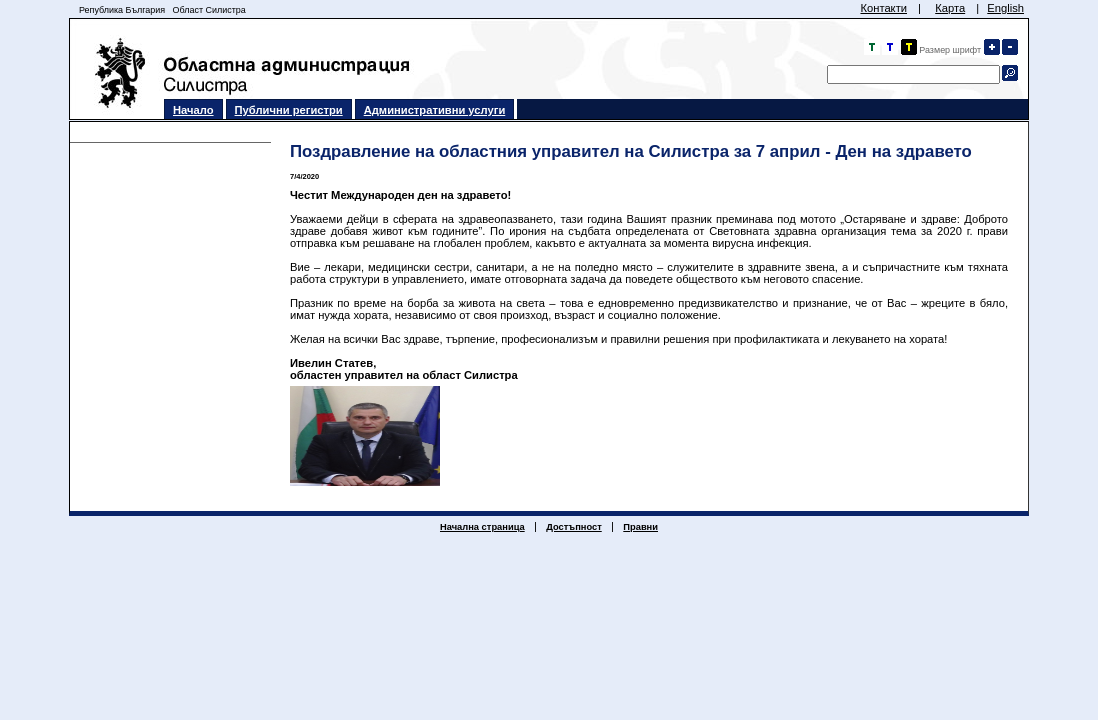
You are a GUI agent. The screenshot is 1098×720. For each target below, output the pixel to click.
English (1005, 8)
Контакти (883, 8)
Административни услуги (435, 110)
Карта (950, 8)
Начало (193, 110)
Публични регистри (289, 110)
